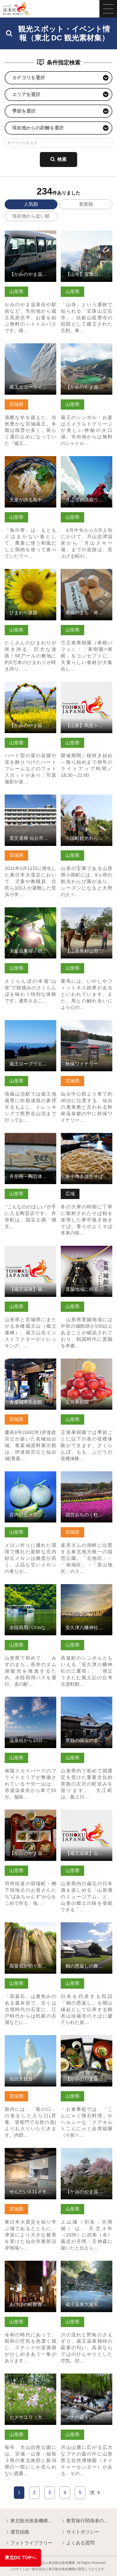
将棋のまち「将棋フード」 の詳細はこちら (86, 574)
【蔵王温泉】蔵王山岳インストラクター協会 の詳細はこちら (30, 1254)
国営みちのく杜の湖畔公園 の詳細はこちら (86, 1476)
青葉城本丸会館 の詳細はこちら (30, 1364)
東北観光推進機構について (30, 2521)
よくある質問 (77, 2543)
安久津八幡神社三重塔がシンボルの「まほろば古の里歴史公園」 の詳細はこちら (86, 1595)
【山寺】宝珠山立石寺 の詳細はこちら (86, 236)
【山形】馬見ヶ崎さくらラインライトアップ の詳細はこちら (86, 690)
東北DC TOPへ (20, 2557)
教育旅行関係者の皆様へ (86, 2521)
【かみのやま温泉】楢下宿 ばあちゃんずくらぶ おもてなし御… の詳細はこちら (30, 1820)
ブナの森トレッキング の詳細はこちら (86, 2379)
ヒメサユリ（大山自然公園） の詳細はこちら (30, 2379)
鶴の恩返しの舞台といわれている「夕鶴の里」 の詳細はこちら (86, 1930)
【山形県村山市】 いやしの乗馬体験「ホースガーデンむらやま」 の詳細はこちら (86, 918)
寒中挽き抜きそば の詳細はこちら (86, 1138)
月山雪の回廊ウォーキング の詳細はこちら (86, 461)
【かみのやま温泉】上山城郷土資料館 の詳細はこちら (86, 2156)
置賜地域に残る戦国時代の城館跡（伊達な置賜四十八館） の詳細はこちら (86, 1257)
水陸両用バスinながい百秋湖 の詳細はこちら (30, 1589)
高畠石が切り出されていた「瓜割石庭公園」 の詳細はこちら (30, 1930)
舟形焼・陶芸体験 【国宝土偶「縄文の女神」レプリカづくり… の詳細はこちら (30, 1144)
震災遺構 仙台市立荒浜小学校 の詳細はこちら (30, 800)
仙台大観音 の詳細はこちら (30, 2040)
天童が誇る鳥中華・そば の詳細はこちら (30, 461)
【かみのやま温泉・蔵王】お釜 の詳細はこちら (86, 351)
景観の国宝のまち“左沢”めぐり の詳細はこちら (86, 1705)
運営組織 (17, 2532)
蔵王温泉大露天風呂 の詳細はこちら (86, 2266)
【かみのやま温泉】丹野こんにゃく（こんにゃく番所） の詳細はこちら (86, 2046)
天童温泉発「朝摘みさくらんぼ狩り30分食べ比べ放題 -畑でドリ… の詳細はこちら (30, 918)
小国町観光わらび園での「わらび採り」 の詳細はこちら (86, 803)
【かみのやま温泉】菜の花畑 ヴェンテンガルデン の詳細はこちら (30, 690)
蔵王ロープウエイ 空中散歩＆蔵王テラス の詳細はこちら (30, 1028)
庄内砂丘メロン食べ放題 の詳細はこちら (30, 1476)
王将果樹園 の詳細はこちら (86, 1364)
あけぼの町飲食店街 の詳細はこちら (30, 2266)
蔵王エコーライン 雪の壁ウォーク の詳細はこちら (30, 351)
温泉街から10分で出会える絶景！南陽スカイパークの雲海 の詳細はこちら (30, 1708)
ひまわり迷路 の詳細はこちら (30, 574)
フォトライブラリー (29, 2543)
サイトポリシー (80, 2532)
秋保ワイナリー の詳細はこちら (86, 1025)
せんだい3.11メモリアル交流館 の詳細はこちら (30, 2153)
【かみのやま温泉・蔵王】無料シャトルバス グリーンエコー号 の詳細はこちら (30, 241)
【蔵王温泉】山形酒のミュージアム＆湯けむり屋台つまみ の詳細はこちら (86, 1820)
